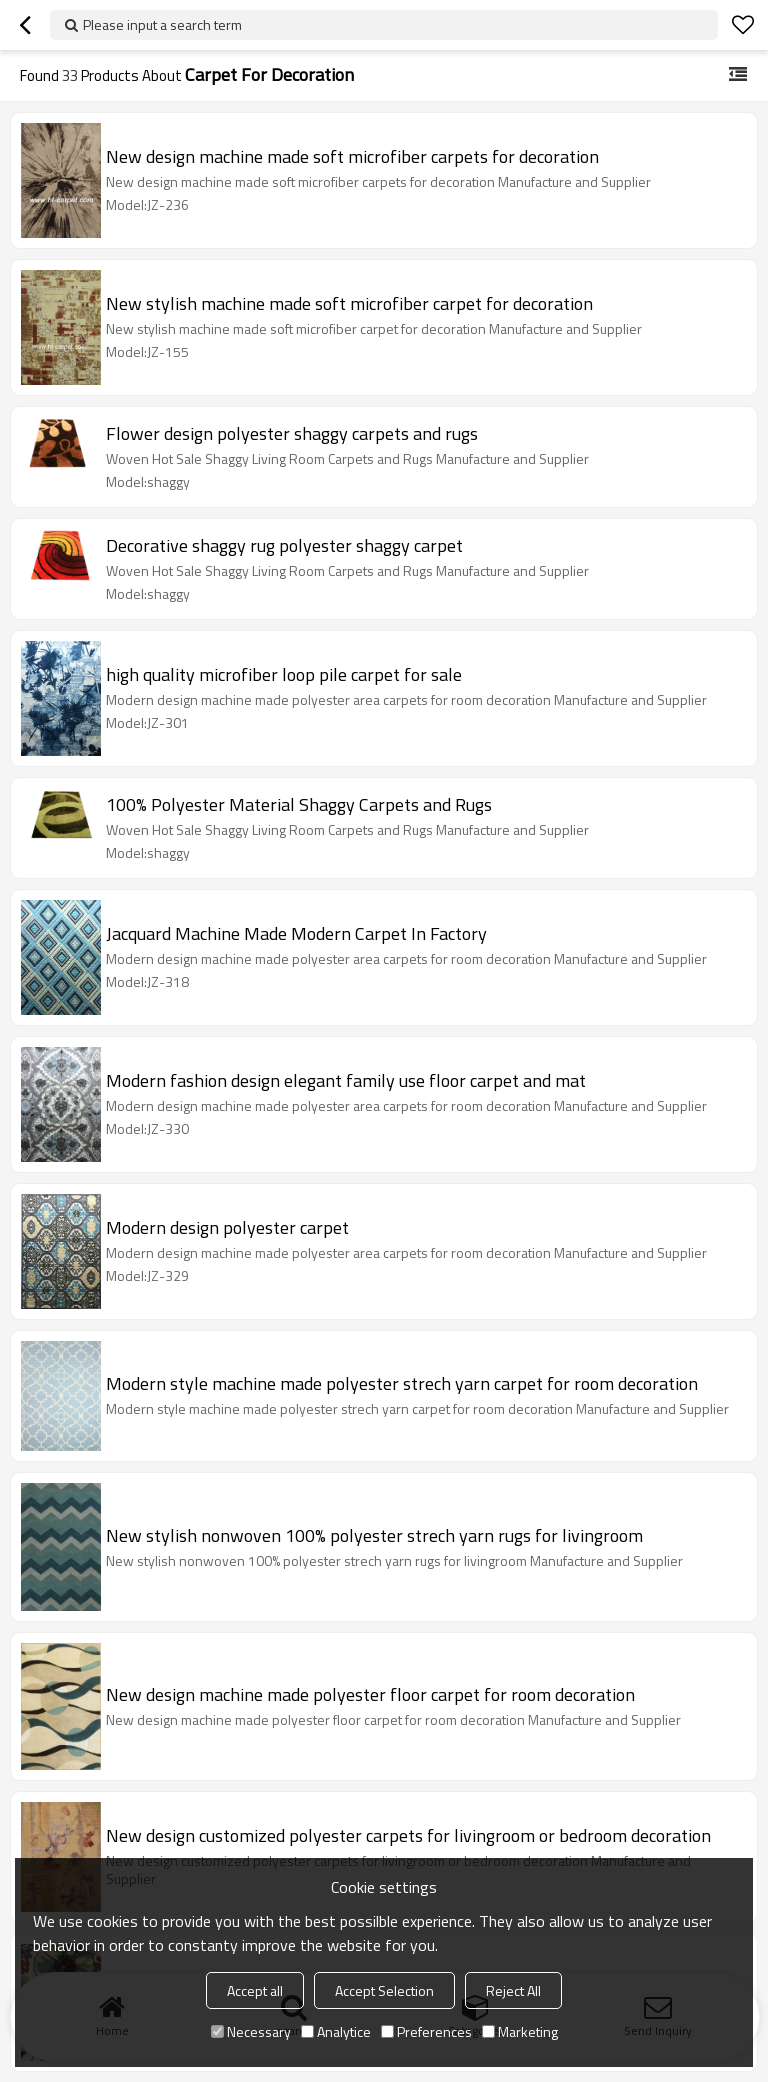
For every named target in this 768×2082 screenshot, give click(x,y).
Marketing (520, 2031)
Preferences (426, 2031)
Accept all (255, 1990)
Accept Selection (384, 1990)
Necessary (251, 2031)
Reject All (513, 1990)
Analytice (336, 2031)
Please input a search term (162, 24)
